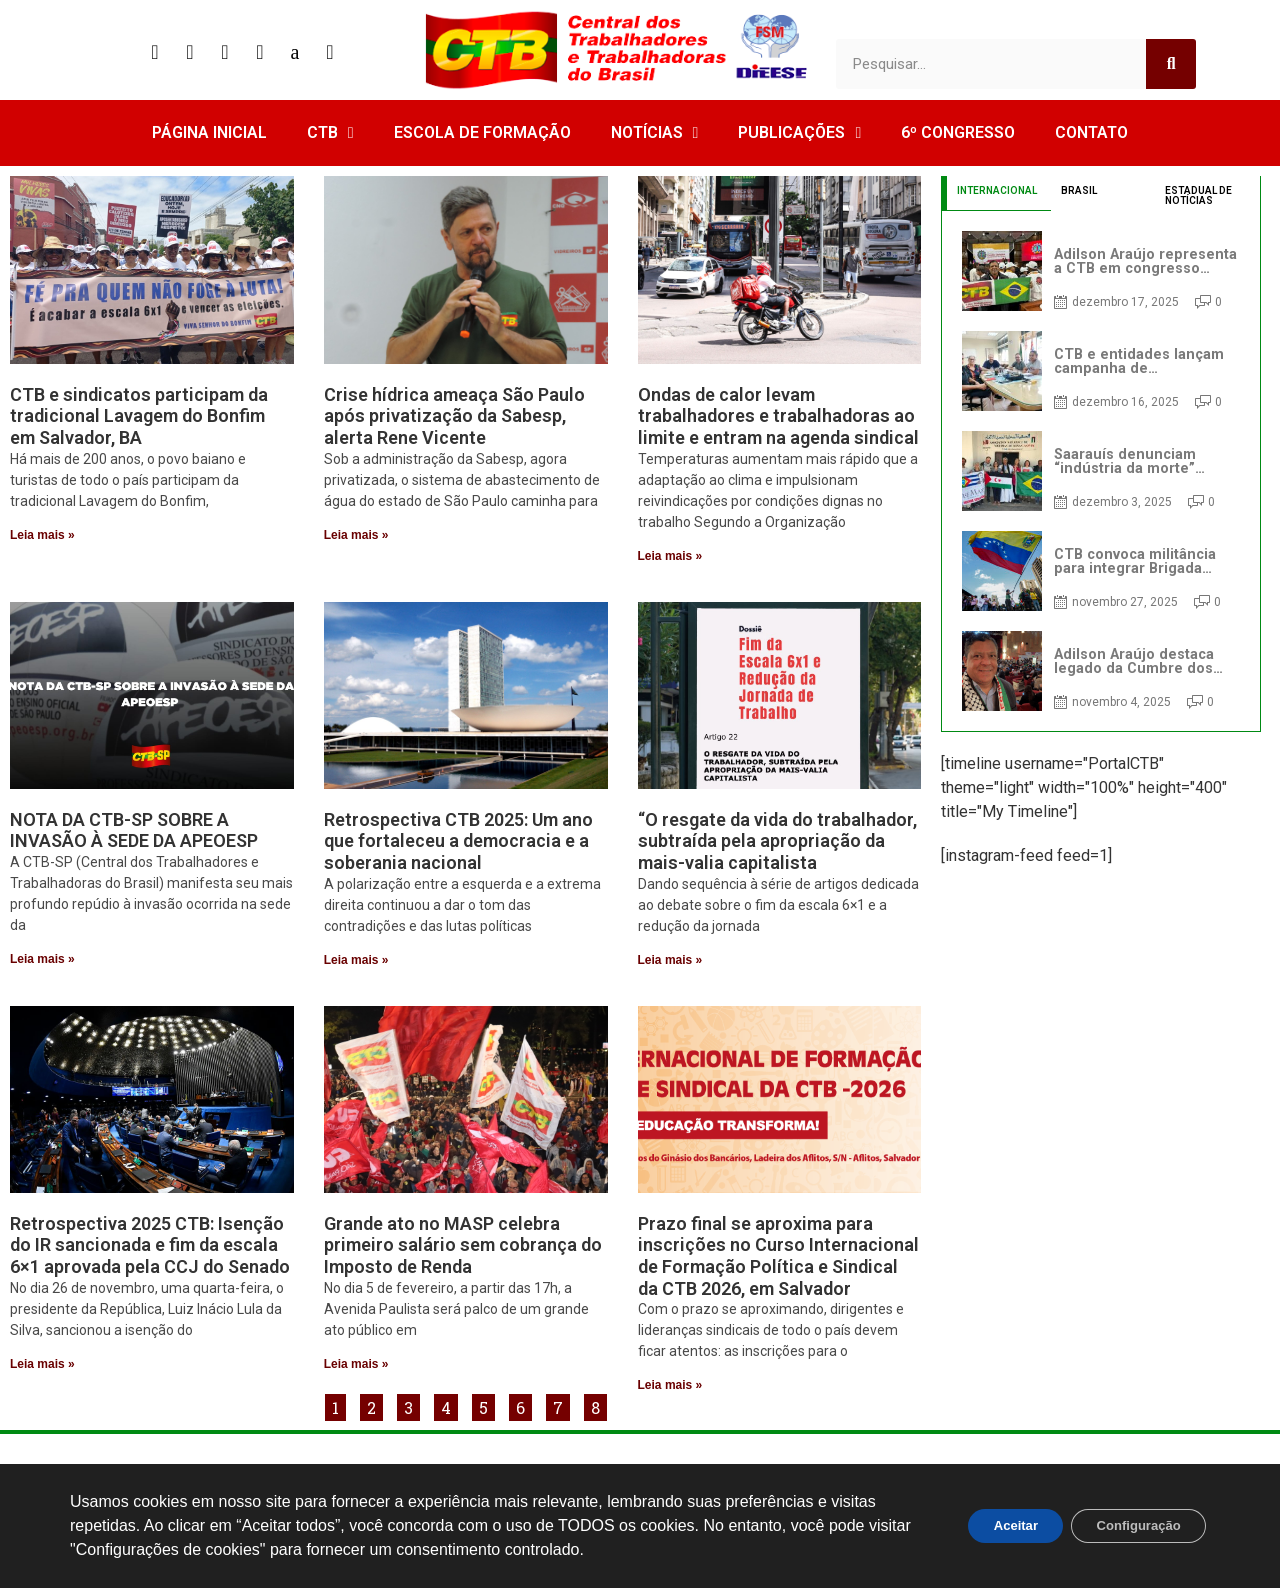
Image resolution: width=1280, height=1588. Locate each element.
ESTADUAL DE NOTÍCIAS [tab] (1198, 195)
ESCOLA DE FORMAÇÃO (482, 132)
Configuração (1131, 1526)
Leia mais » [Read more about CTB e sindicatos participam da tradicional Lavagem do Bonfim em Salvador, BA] (42, 535)
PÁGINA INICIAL (209, 132)
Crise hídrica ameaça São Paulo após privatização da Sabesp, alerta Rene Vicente (454, 416)
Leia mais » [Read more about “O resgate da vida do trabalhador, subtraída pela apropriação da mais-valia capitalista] (670, 960)
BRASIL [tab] (1079, 190)
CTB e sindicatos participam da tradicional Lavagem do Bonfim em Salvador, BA (139, 416)
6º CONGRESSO (958, 132)
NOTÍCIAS (655, 133)
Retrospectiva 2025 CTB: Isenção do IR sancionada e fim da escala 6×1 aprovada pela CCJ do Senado (150, 1245)
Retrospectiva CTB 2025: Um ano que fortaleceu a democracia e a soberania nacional (458, 841)
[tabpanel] (1101, 471)
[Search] (1171, 64)
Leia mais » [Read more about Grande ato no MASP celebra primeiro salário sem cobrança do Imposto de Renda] (356, 1364)
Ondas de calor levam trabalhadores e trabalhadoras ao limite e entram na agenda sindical (778, 416)
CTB (330, 133)
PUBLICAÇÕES (799, 133)
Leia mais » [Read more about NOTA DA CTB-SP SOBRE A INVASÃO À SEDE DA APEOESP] (42, 959)
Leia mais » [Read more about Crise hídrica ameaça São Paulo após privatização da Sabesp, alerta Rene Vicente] (356, 535)
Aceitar (993, 1526)
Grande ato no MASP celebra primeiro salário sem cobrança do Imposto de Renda (463, 1245)
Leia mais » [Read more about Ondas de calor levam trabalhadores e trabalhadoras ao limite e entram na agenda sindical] (670, 556)
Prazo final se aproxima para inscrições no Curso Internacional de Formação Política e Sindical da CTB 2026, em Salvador (778, 1256)
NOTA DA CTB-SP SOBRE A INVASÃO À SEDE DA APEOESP (134, 830)
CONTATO (1091, 132)
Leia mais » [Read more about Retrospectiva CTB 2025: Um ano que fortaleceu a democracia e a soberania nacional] (356, 960)
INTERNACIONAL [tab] (997, 190)
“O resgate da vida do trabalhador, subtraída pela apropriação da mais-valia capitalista (777, 841)
